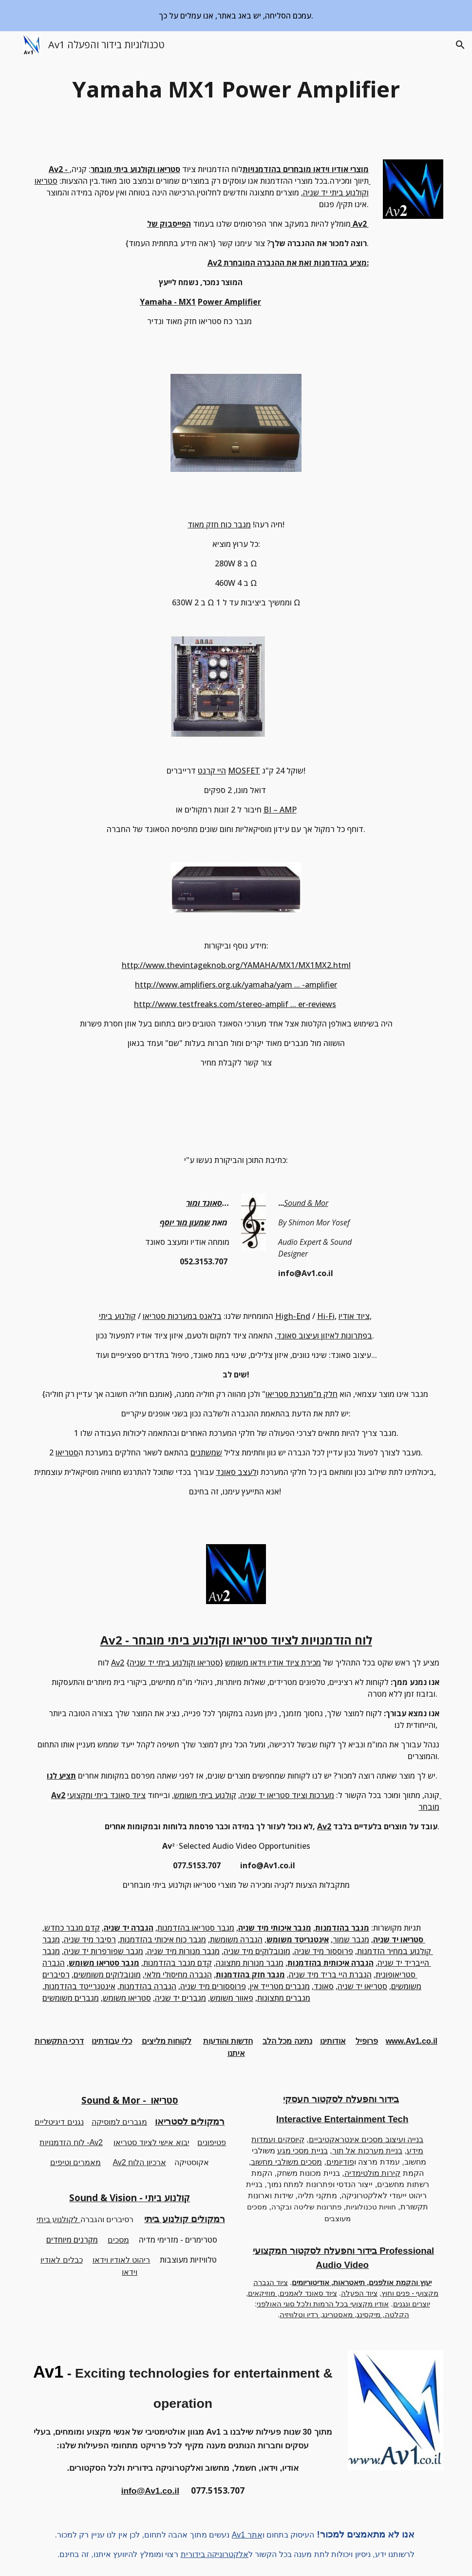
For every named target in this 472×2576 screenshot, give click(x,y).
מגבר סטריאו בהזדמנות (195, 1927)
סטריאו (67, 1452)
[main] (236, 89)
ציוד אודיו (354, 1316)
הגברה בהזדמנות (147, 1986)
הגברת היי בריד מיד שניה (330, 1974)
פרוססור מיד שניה (323, 1951)
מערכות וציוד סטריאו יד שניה (287, 1795)
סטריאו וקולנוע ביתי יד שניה (175, 1662)
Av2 (117, 1662)
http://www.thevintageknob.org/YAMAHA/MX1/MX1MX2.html (236, 965)
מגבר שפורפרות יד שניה (103, 1951)
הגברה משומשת (236, 1939)
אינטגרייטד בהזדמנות (79, 1986)
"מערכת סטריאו (291, 1394)
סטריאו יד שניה (362, 1986)
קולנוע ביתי (117, 1316)
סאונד (324, 1986)
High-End (292, 1316)
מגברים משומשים (70, 1998)
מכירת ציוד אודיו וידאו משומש (273, 1662)
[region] (236, 15)
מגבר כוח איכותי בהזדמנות (163, 1939)
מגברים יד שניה (180, 1998)
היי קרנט (212, 770)
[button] (11, 44)
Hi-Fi (326, 1316)
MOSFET (244, 770)
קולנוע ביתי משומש (205, 1795)
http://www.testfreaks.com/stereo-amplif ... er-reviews (235, 1004)
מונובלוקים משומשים (107, 1974)
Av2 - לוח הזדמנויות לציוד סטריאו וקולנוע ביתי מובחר (236, 1640)
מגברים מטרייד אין (280, 1986)
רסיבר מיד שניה (90, 1939)
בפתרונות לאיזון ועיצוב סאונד (324, 1335)
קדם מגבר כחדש (72, 1927)
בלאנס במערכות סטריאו (182, 1316)
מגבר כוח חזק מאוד (219, 524)
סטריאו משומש (127, 1998)
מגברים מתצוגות (283, 1998)
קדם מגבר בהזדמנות (177, 1962)
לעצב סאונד (236, 1472)
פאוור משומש (231, 1998)
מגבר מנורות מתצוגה (249, 1962)
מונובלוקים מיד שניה (257, 1951)
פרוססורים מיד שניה (213, 1986)
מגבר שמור (351, 1939)
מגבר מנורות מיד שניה (183, 1951)
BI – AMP (280, 809)
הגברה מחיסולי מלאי (178, 1974)
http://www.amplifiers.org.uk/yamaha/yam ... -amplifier (236, 984)
